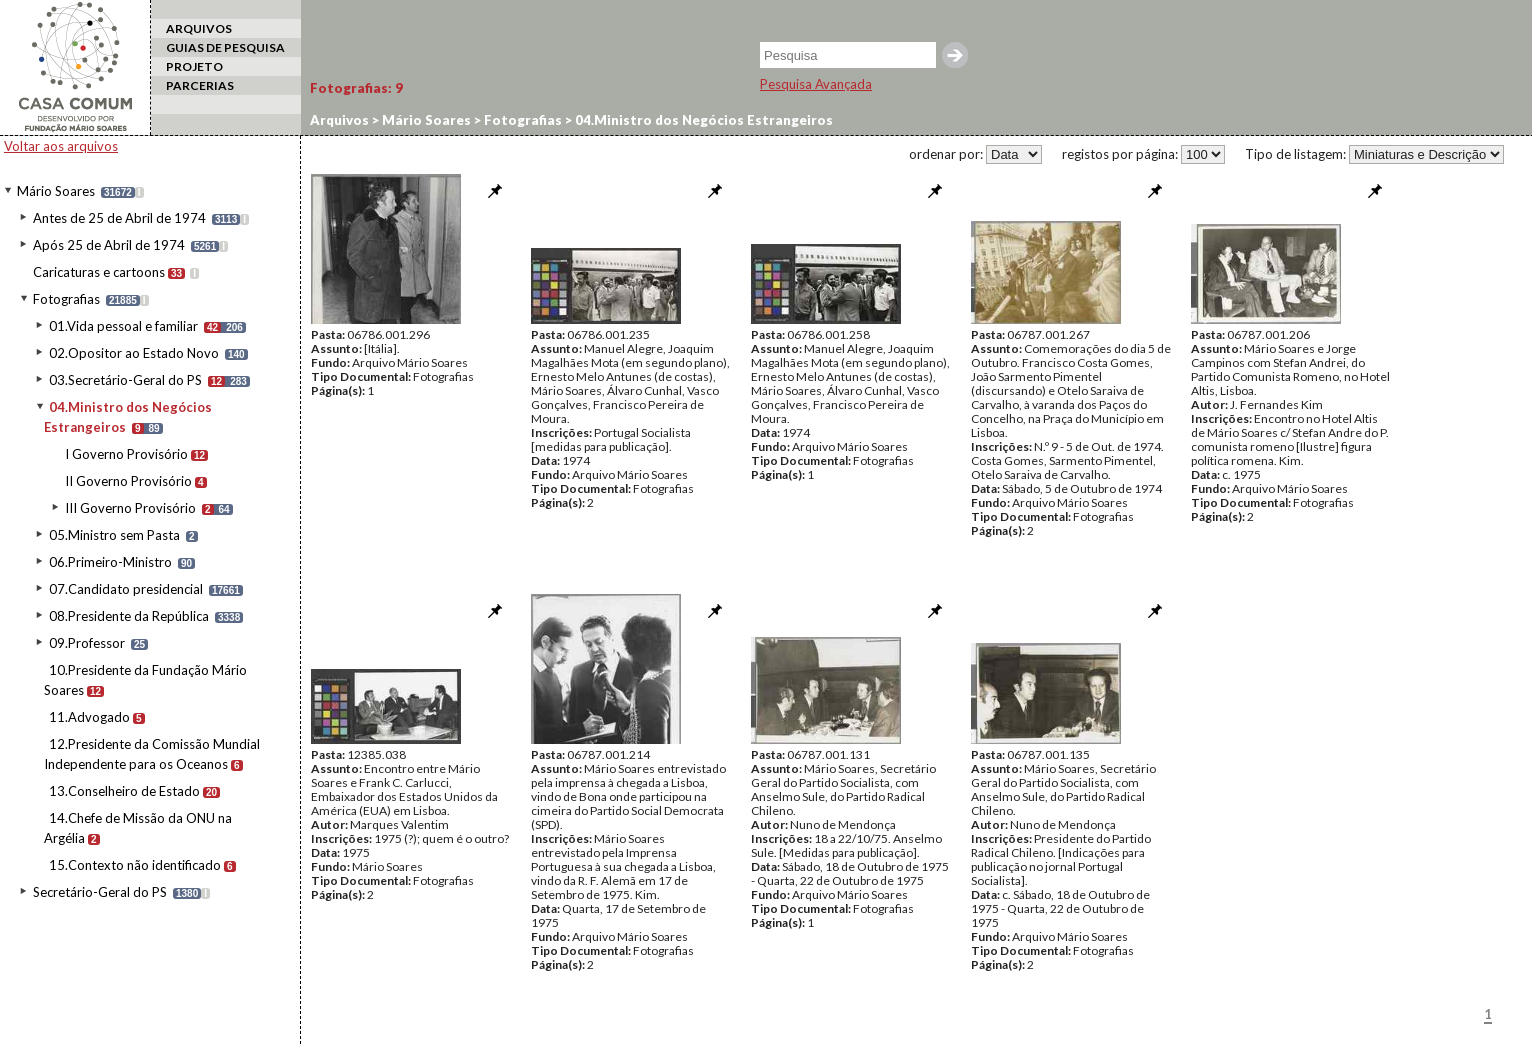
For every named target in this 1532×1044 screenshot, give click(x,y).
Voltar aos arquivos (61, 146)
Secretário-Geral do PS (100, 892)
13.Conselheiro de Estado (124, 791)
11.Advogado (89, 717)
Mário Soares (56, 191)
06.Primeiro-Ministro (110, 562)
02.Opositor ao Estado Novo (134, 353)
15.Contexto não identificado (135, 865)
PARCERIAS (200, 85)
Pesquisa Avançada (816, 84)
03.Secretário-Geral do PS (125, 380)
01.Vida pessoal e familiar (123, 326)
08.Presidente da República (129, 616)
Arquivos (339, 120)
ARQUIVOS (199, 28)
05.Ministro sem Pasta (114, 535)
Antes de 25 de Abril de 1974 (119, 218)
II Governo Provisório (128, 481)
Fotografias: (356, 88)
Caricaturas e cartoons (99, 272)
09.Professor (87, 643)
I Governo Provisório (126, 454)
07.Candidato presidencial (126, 589)
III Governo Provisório (130, 508)
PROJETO (194, 66)
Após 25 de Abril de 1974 (109, 245)
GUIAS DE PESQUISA (225, 47)
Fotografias (66, 299)
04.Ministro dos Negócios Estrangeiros (702, 120)
